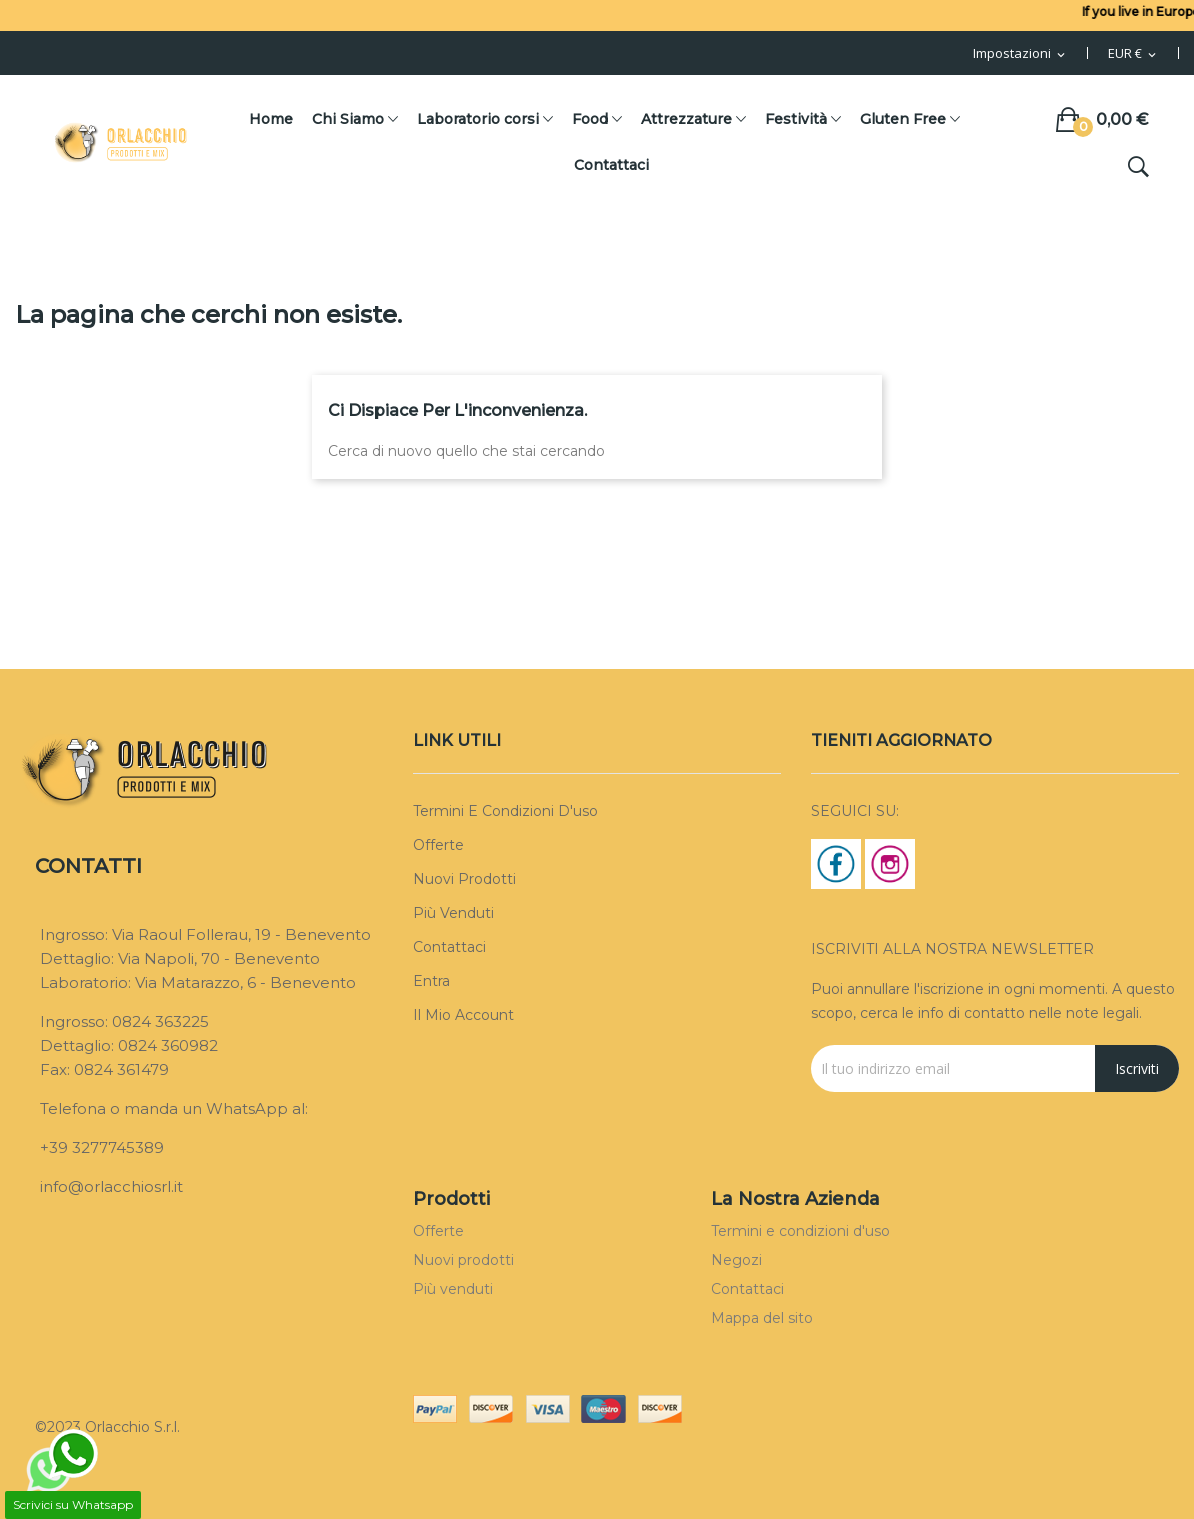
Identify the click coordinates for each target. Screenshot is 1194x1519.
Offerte (438, 845)
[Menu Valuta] (1133, 54)
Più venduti (453, 913)
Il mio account (463, 1015)
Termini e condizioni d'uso (505, 811)
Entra (431, 981)
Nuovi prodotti (464, 879)
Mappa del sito (762, 1318)
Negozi (736, 1260)
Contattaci (449, 947)
